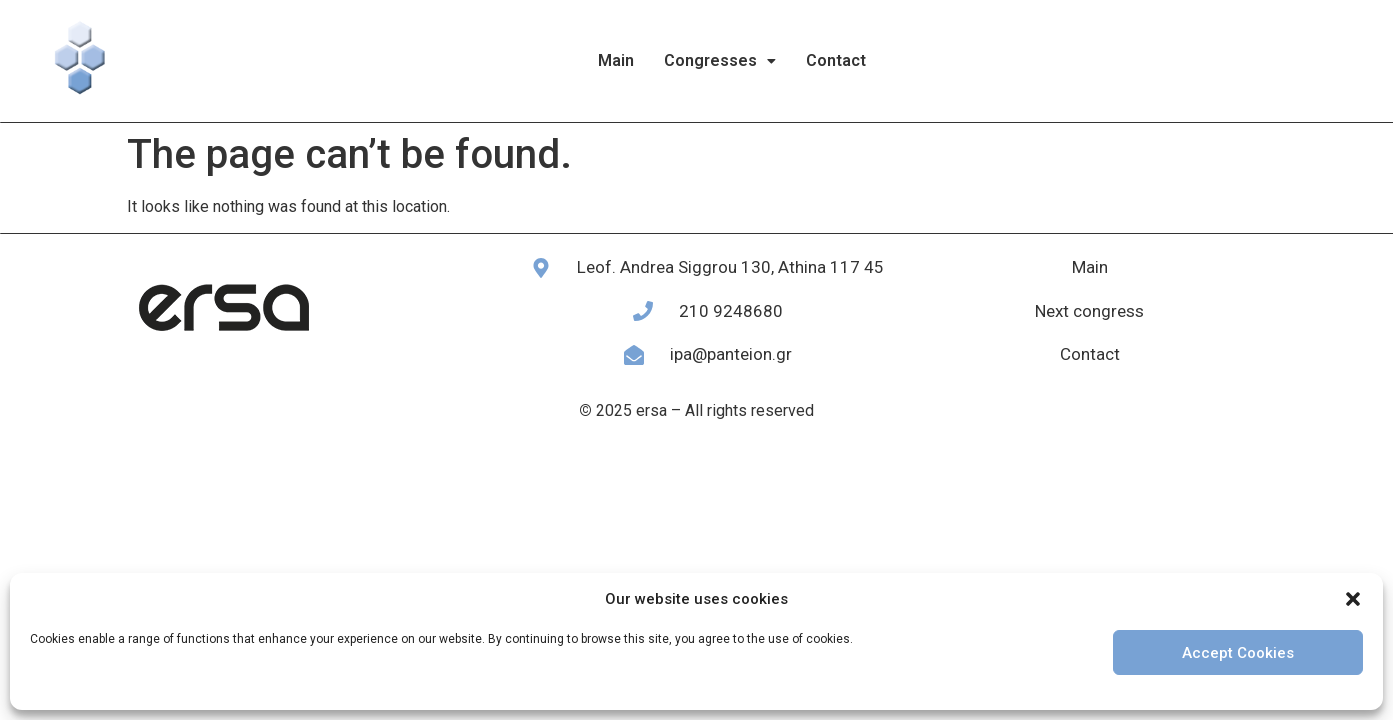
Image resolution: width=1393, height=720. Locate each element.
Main (616, 60)
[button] (1353, 599)
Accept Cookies (1238, 653)
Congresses (720, 60)
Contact (836, 60)
